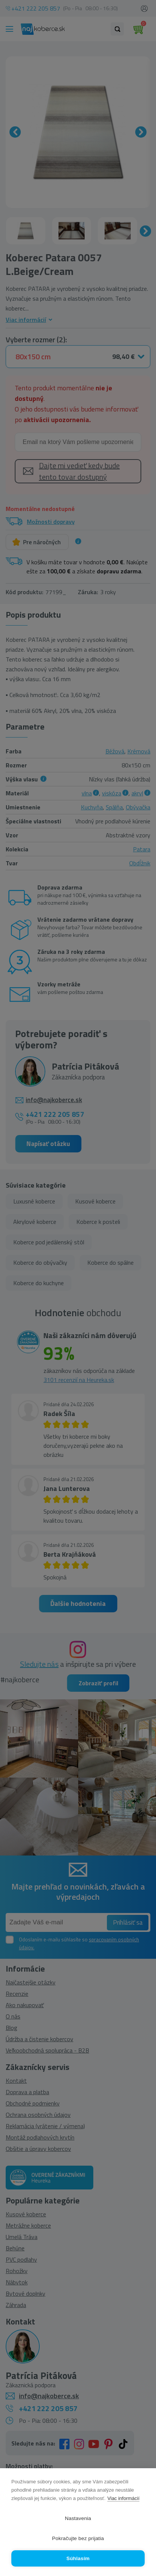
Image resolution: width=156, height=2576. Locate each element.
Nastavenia (78, 2518)
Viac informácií (123, 2498)
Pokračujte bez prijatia (78, 2538)
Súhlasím (78, 2558)
